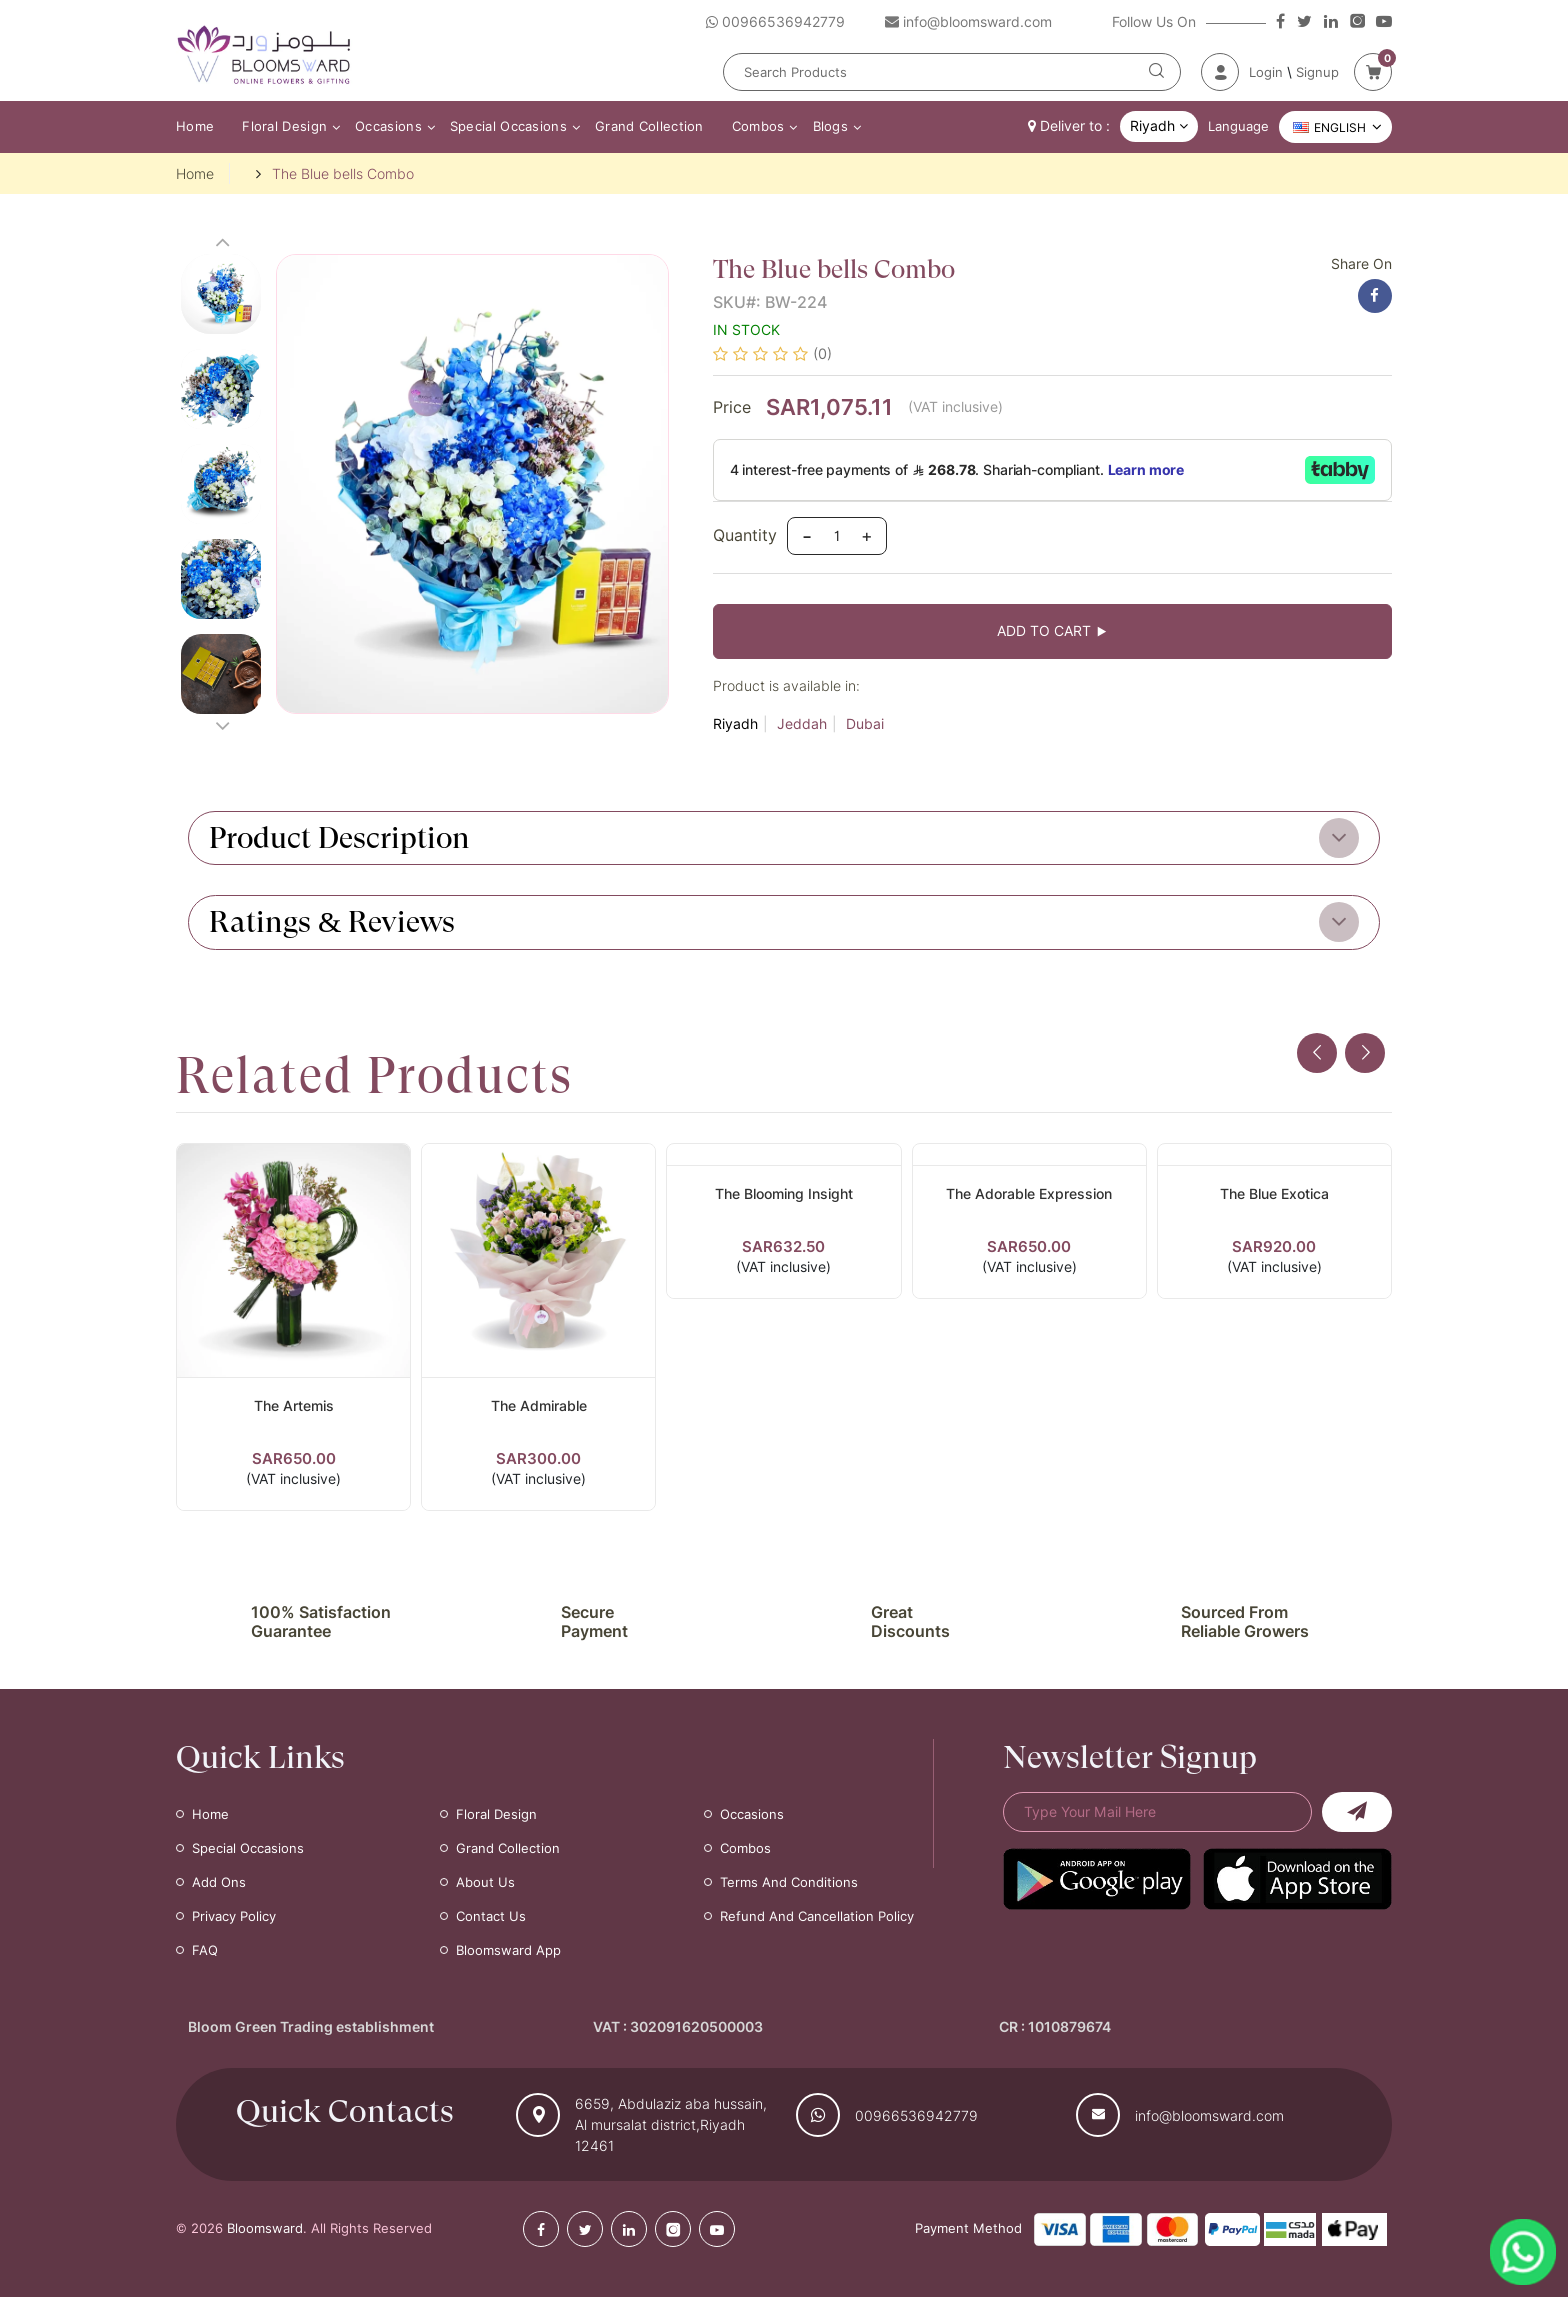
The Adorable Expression (1029, 1193)
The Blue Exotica (1274, 1193)
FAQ (205, 1950)
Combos (758, 126)
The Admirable (539, 1405)
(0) (822, 353)
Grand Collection (649, 126)
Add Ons (219, 1882)
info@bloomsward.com (1209, 2115)
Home (195, 126)
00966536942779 (916, 2115)
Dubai (865, 724)
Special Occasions (508, 126)
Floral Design (284, 126)
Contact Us (491, 1916)
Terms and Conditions (789, 1882)
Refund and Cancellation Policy (817, 1916)
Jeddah (802, 724)
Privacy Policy (234, 1916)
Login (1266, 72)
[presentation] (1317, 1053)
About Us (485, 1882)
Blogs (831, 126)
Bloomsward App (508, 1950)
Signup (1317, 72)
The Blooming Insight (784, 1193)
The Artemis (294, 1405)
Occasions (388, 126)
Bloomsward (265, 2228)
